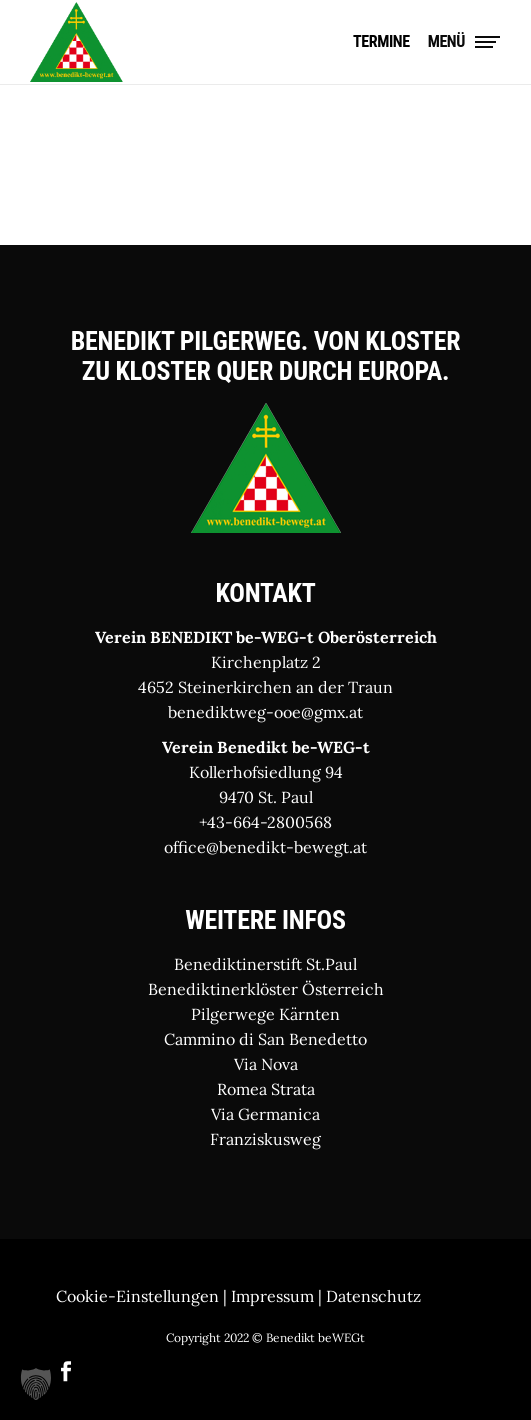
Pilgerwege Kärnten (265, 1014)
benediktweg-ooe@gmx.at (265, 712)
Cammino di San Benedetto (265, 1039)
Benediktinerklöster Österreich (266, 989)
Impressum (272, 1296)
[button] (36, 1384)
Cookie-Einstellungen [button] (137, 1296)
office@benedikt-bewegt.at (265, 847)
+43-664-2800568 (265, 822)
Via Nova (266, 1064)
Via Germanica (265, 1114)
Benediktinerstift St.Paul (265, 964)
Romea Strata (266, 1089)
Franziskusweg (265, 1139)
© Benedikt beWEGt (308, 1337)
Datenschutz (373, 1296)
